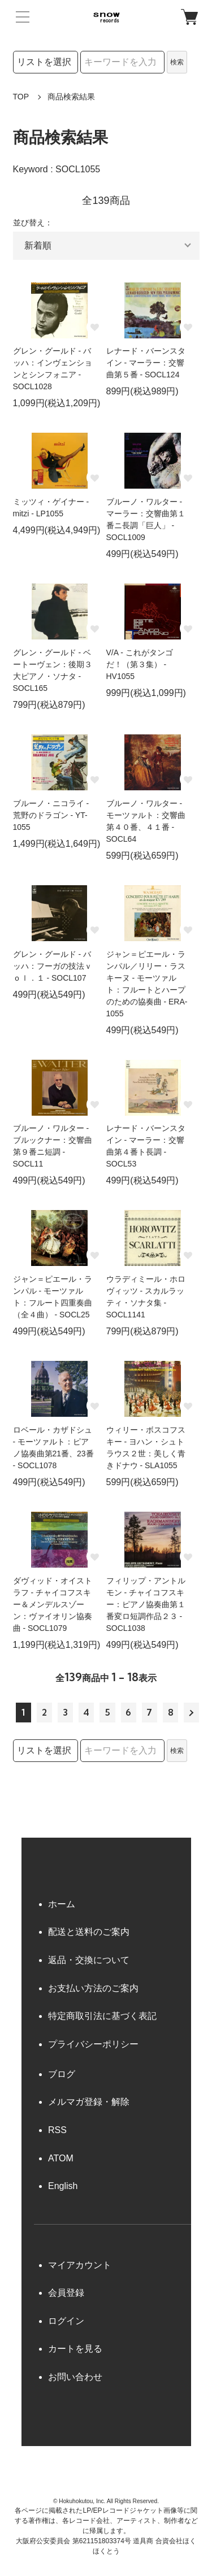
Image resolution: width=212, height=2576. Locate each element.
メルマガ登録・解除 (88, 2102)
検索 (177, 62)
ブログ (61, 2074)
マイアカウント (79, 2265)
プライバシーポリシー (93, 2044)
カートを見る (75, 2348)
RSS (57, 2130)
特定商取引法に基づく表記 (102, 2016)
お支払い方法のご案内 (93, 1988)
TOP (21, 96)
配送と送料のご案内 (88, 1932)
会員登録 (66, 2292)
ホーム (61, 1904)
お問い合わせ (75, 2377)
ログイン (66, 2321)
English (62, 2186)
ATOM (60, 2158)
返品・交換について (88, 1960)
